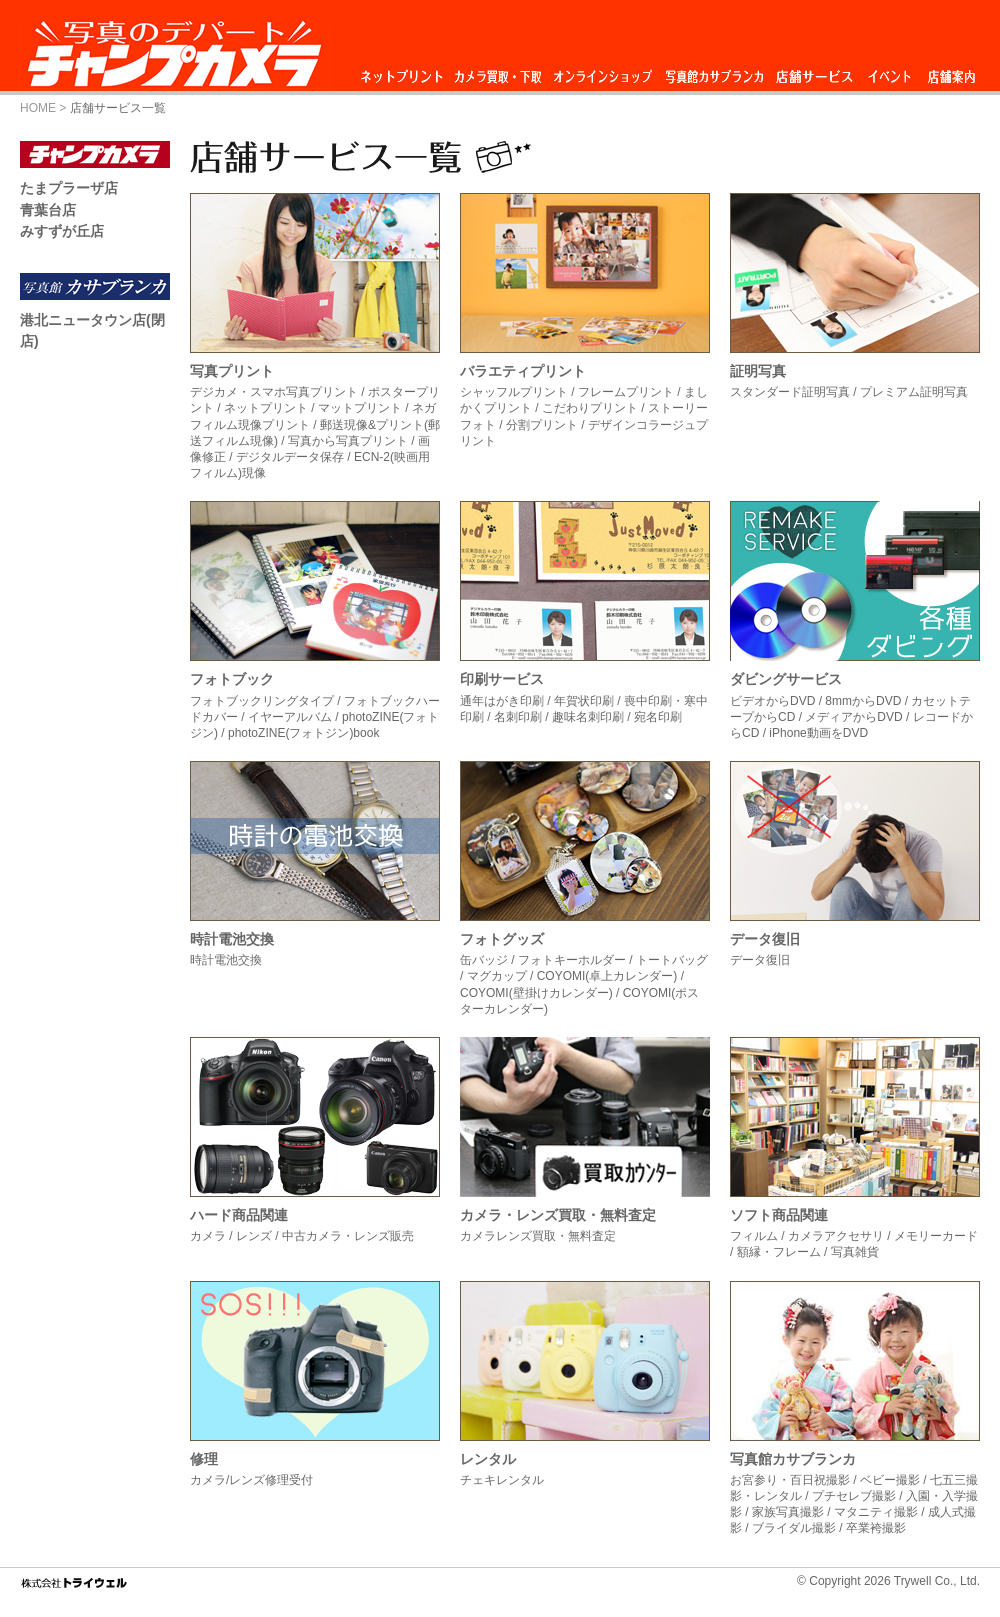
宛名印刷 (658, 717)
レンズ (254, 1236)
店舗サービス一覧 (118, 108)
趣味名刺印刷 (588, 717)
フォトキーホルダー (572, 960)
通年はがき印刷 (502, 701)
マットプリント (360, 408)
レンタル (488, 1459)
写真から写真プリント (348, 441)
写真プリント (232, 371)
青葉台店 (48, 210)
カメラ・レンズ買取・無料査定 (558, 1215)
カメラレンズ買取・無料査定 (538, 1236)
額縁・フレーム (779, 1252)
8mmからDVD (863, 701)
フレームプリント (626, 392)
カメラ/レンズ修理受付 (251, 1480)
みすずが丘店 (62, 231)
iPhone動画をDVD (818, 733)
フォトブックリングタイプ (262, 701)
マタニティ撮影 (876, 1512)
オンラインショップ (601, 71)
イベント (890, 71)
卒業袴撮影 (876, 1528)
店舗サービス (814, 71)
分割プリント (542, 425)
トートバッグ (672, 960)
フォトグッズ (502, 939)
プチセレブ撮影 (854, 1496)
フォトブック (232, 679)
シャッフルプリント (514, 392)
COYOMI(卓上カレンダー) (607, 976)
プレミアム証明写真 (914, 392)
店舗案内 (951, 71)
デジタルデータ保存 (290, 457)
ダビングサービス (786, 679)
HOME (38, 108)
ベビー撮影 (890, 1480)
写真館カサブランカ (714, 71)
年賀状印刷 (584, 701)
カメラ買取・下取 (499, 71)
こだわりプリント (590, 408)
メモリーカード (936, 1236)
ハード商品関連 (239, 1215)
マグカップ (497, 976)
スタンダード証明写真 (790, 392)
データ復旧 (765, 939)
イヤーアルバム (290, 717)
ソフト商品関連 (779, 1215)
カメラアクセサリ (836, 1236)
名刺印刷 (518, 717)
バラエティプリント (523, 371)
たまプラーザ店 (69, 188)
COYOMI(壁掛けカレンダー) (536, 993)
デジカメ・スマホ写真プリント (274, 392)
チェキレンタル (502, 1480)
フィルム (754, 1236)
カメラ (208, 1236)
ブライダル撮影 (794, 1528)
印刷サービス (502, 679)
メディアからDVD (853, 717)
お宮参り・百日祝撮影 (790, 1480)
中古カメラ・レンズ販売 (348, 1236)
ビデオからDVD (772, 701)
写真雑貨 (855, 1252)
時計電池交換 (232, 939)
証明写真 (758, 371)
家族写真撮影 (788, 1512)
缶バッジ (484, 960)
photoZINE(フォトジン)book (303, 733)
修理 (204, 1459)
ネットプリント (405, 71)
